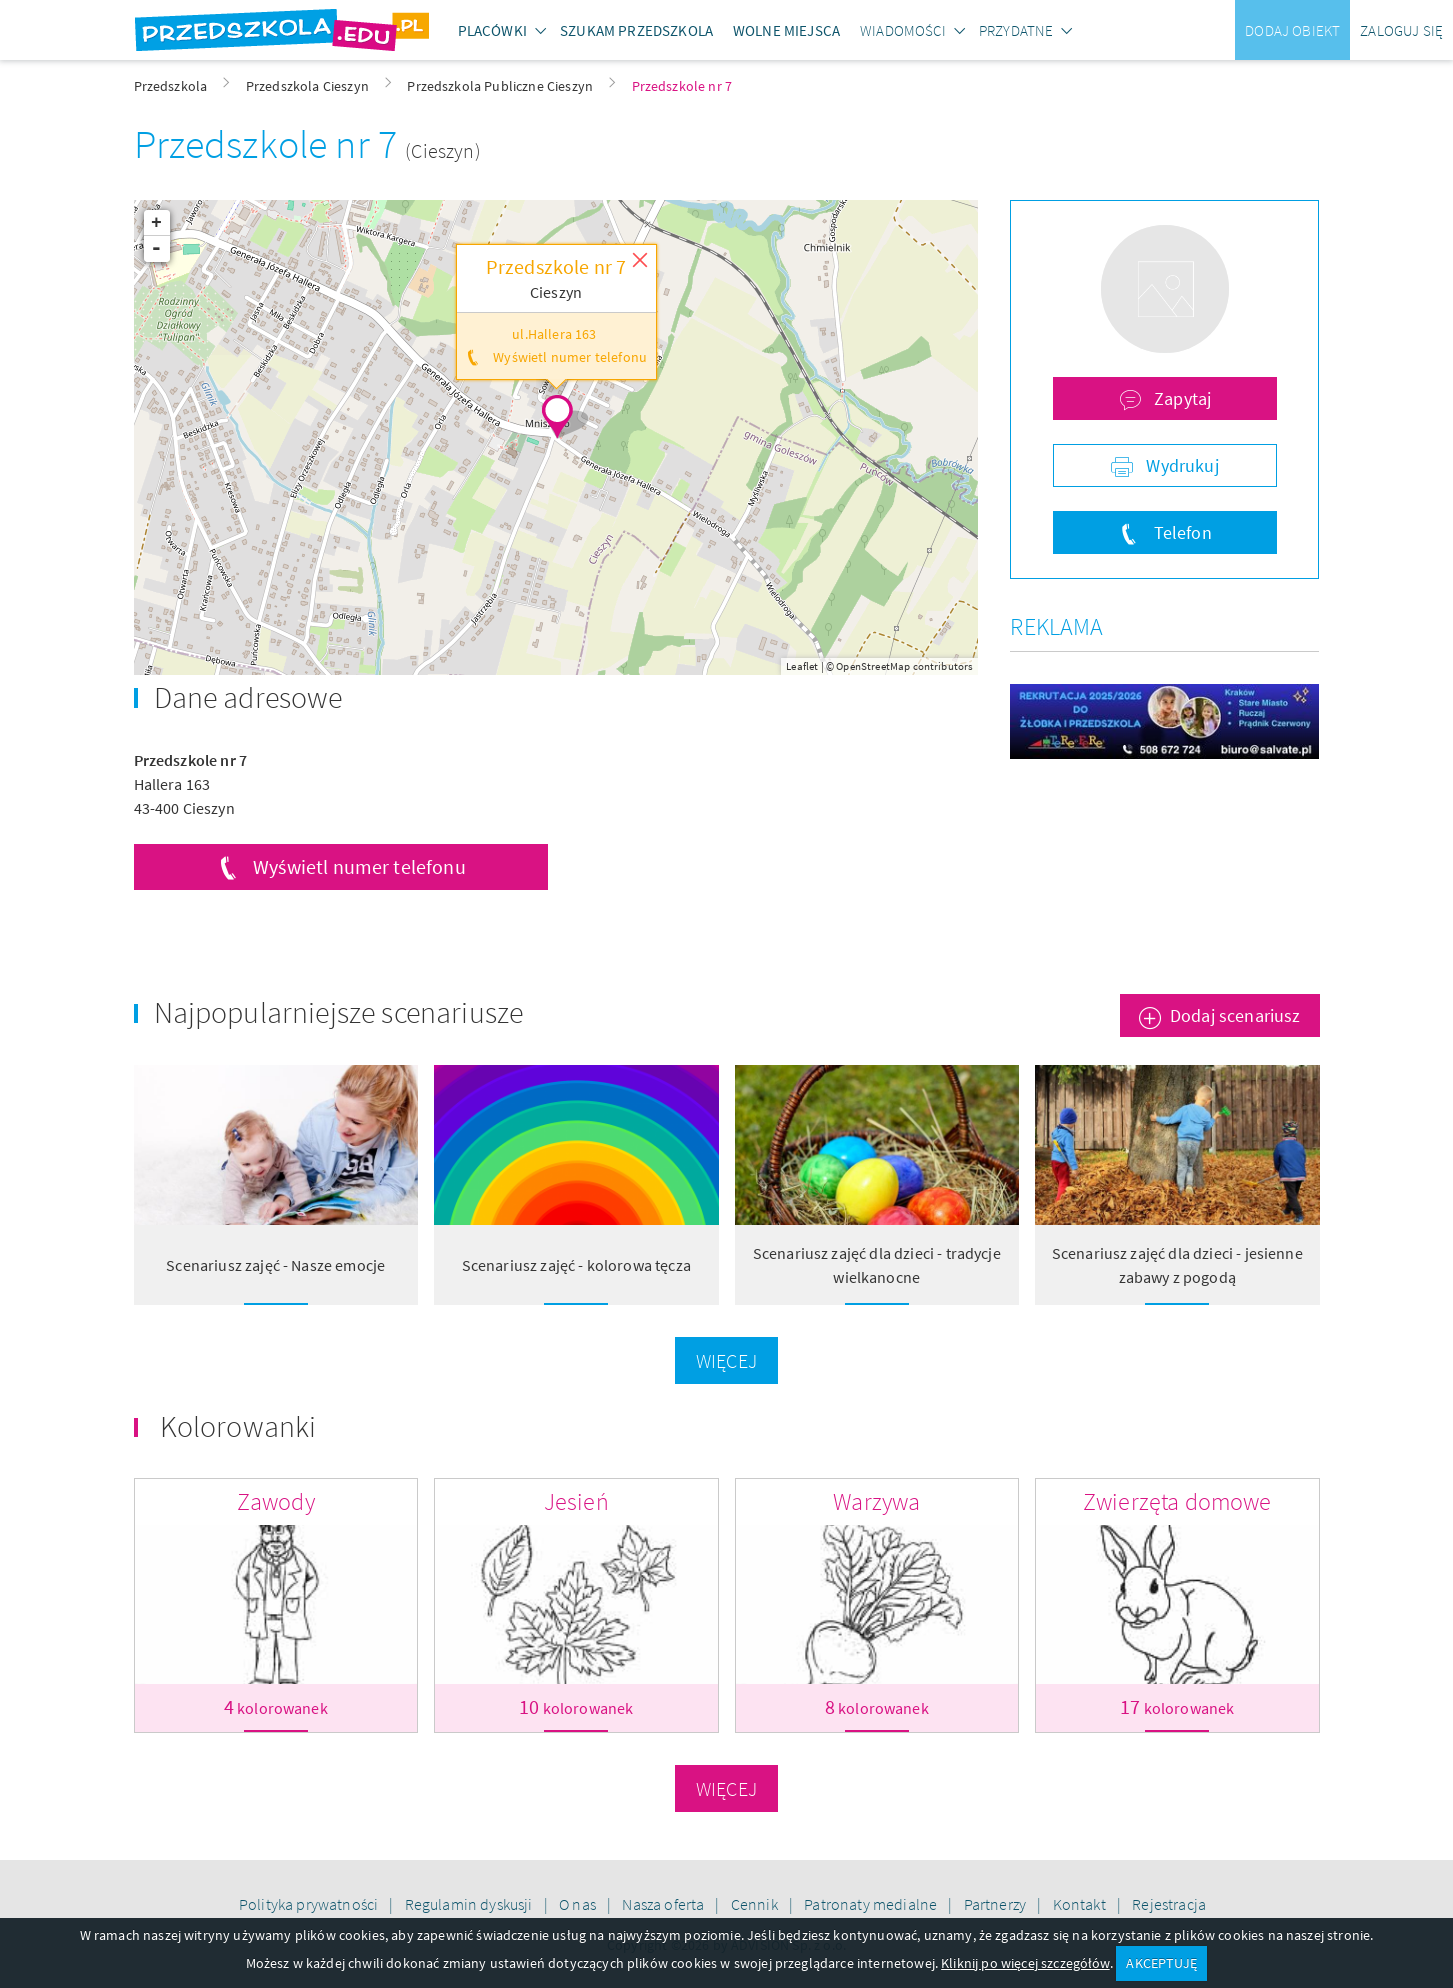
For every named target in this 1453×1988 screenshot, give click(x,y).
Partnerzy (997, 1904)
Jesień (576, 1501)
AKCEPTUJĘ (1161, 1963)
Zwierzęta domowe (1177, 1501)
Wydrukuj (1180, 465)
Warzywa (876, 1501)
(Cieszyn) (442, 150)
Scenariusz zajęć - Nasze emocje (275, 1265)
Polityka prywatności (310, 1904)
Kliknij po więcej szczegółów (1025, 1963)
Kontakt (1081, 1904)
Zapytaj (1180, 398)
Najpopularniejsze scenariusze (339, 1012)
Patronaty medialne (872, 1904)
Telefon (1180, 532)
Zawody (276, 1501)
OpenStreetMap (873, 666)
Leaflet (802, 666)
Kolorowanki (238, 1426)
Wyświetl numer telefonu (359, 866)
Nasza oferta (664, 1904)
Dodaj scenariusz (1235, 1015)
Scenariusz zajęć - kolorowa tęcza (576, 1265)
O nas (579, 1904)
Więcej (726, 1360)
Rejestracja (1169, 1904)
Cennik (756, 1904)
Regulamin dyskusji (470, 1904)
